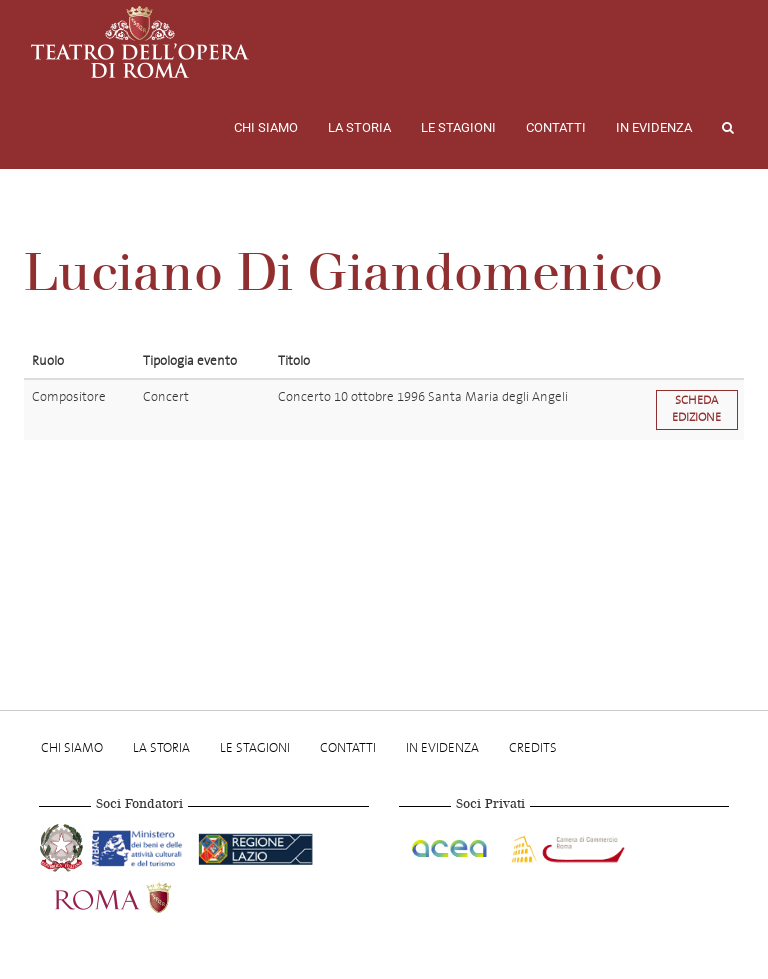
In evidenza (654, 127)
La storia (359, 127)
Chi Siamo (266, 127)
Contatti (556, 127)
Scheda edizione (696, 409)
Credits (533, 747)
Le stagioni (458, 127)
